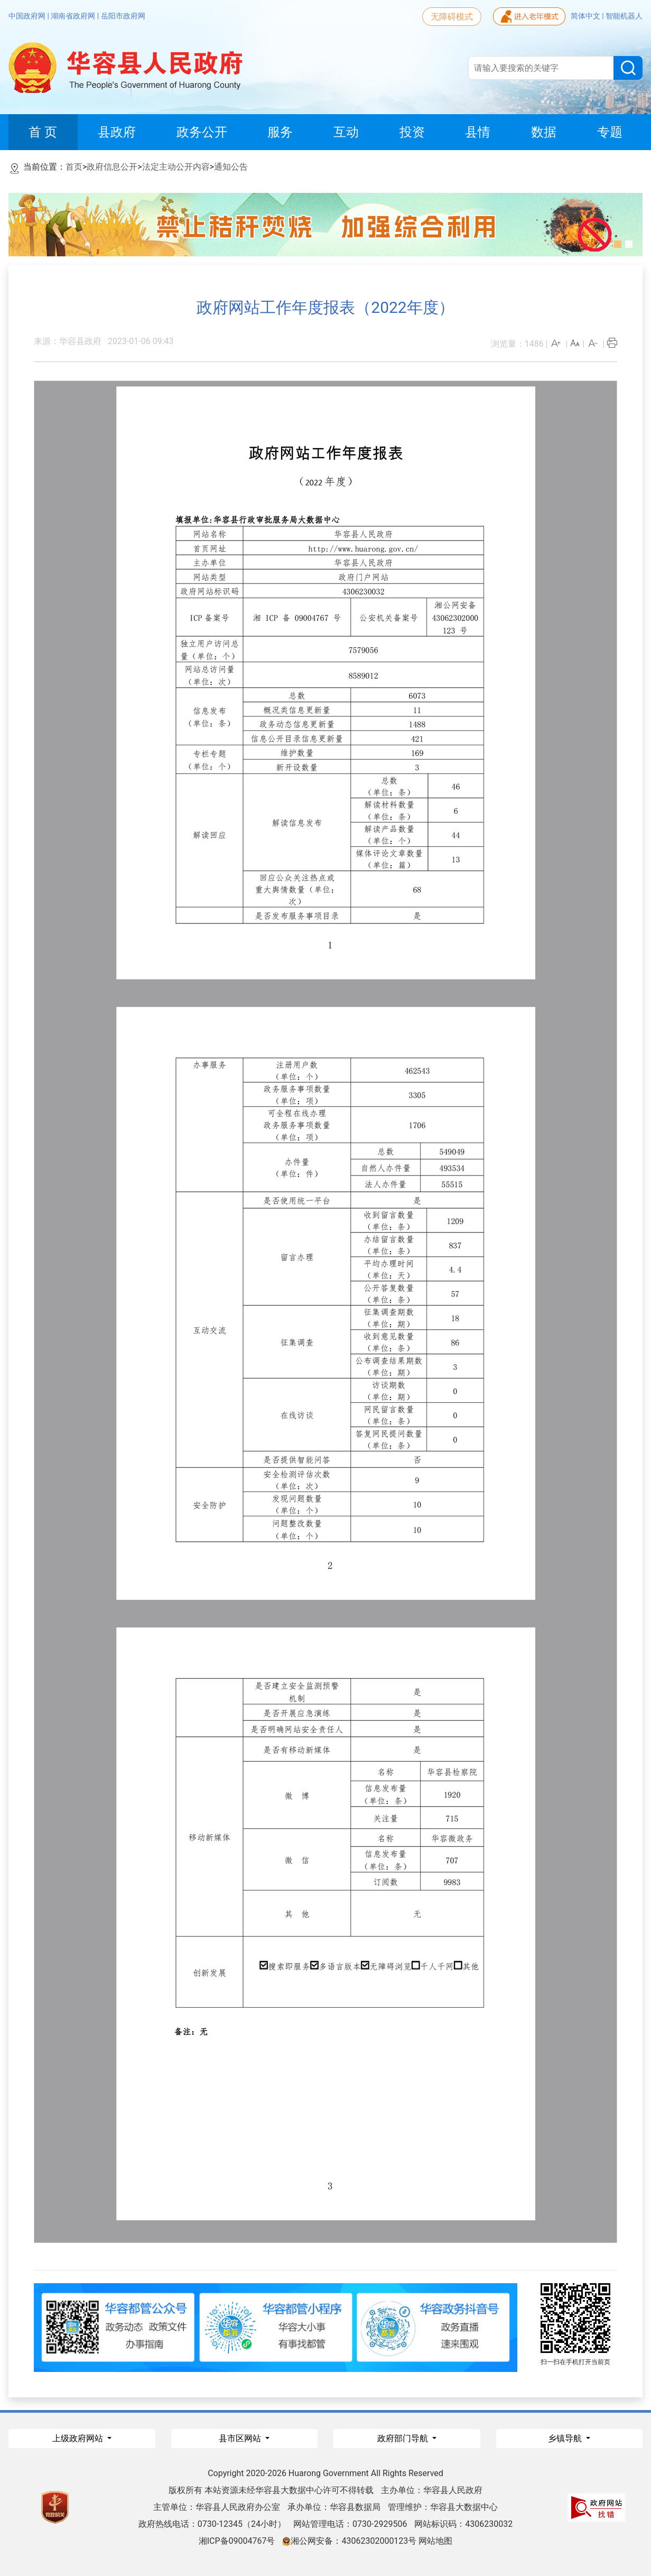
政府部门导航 (403, 2438)
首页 (74, 167)
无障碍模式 (452, 17)
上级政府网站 (78, 2438)
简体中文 (586, 16)
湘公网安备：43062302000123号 (349, 2541)
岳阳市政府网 (123, 16)
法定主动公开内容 (176, 167)
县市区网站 (241, 2438)
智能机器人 (624, 16)
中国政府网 (27, 16)
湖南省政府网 (74, 16)
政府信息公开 (112, 167)
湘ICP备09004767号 (237, 2541)
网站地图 (435, 2541)
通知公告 (231, 167)
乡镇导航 (566, 2438)
